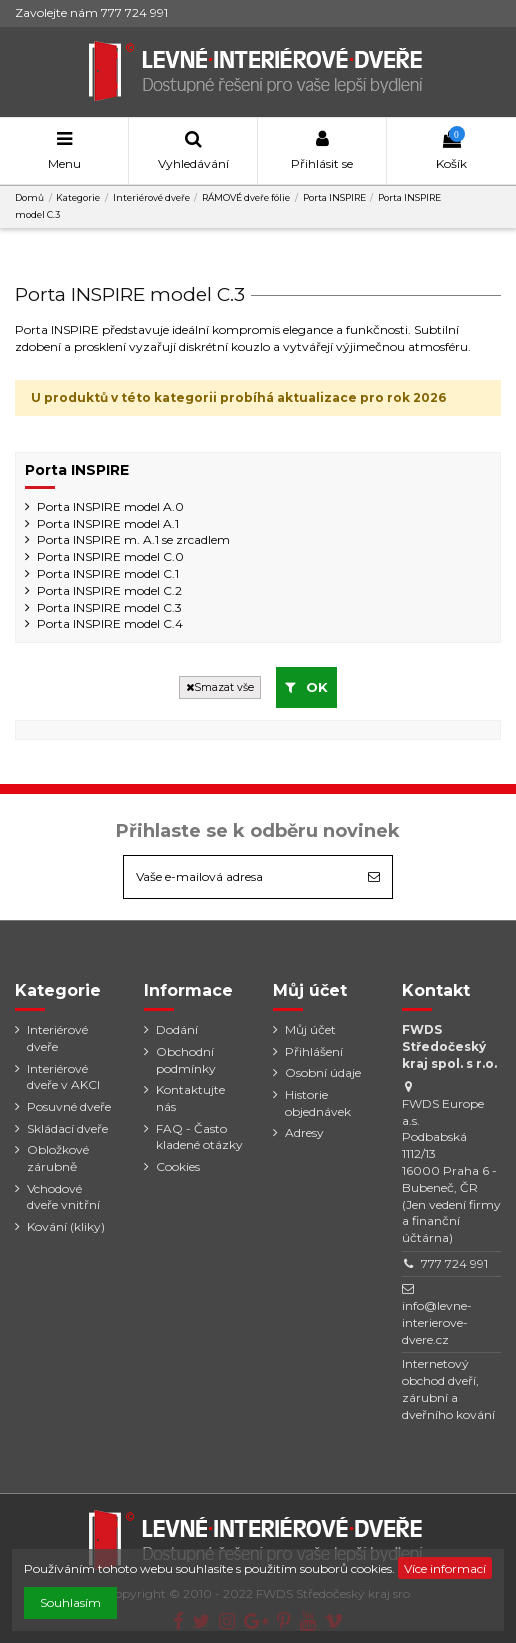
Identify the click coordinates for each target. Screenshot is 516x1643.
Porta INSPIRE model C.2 (109, 590)
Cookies (178, 1166)
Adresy (304, 1132)
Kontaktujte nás (190, 1098)
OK (306, 687)
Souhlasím (70, 1602)
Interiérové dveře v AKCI (63, 1077)
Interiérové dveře (57, 1038)
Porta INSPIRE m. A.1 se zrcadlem (133, 539)
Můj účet (310, 1029)
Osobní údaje (323, 1072)
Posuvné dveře (69, 1106)
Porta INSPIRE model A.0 (110, 506)
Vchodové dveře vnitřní (63, 1197)
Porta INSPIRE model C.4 (110, 623)
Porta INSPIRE (77, 470)
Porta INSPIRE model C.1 (108, 573)
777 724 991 (454, 1263)
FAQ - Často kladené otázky (199, 1137)
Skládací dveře (67, 1128)
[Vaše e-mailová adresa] (240, 877)
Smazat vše (220, 687)
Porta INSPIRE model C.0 (110, 556)
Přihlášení (314, 1051)
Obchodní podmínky (186, 1060)
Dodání (177, 1029)
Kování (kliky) (66, 1226)
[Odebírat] (374, 877)
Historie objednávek (318, 1103)
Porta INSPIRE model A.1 (108, 523)
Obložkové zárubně (58, 1158)
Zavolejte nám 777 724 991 (91, 12)
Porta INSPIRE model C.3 (109, 607)
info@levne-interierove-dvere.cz (437, 1322)
